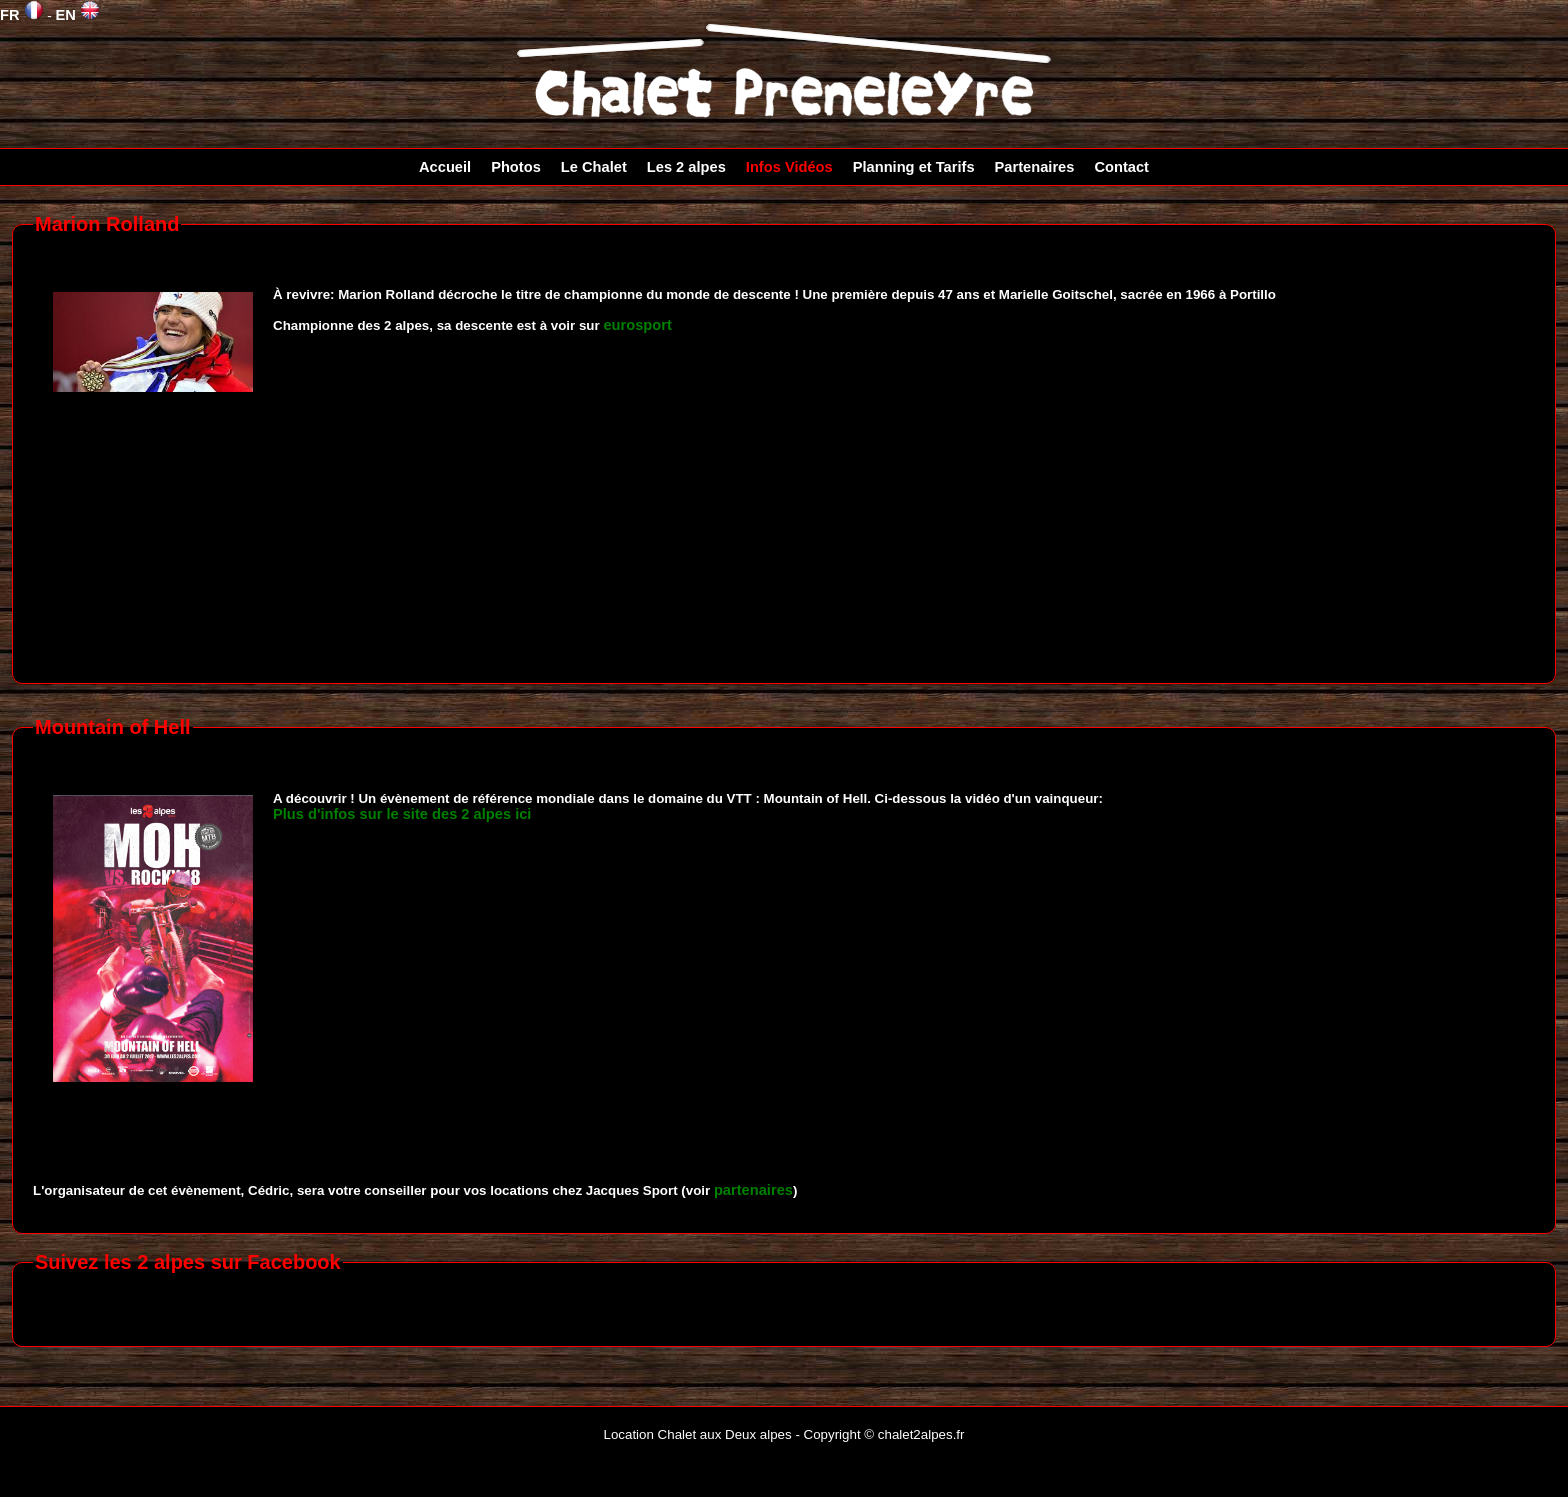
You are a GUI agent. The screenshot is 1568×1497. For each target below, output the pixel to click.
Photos (516, 167)
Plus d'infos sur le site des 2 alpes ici (402, 814)
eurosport (637, 325)
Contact (1121, 167)
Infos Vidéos (789, 167)
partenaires (753, 1190)
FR (22, 15)
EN (77, 15)
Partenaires (1035, 167)
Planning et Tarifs (914, 167)
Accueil (445, 167)
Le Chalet (594, 167)
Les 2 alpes (686, 167)
